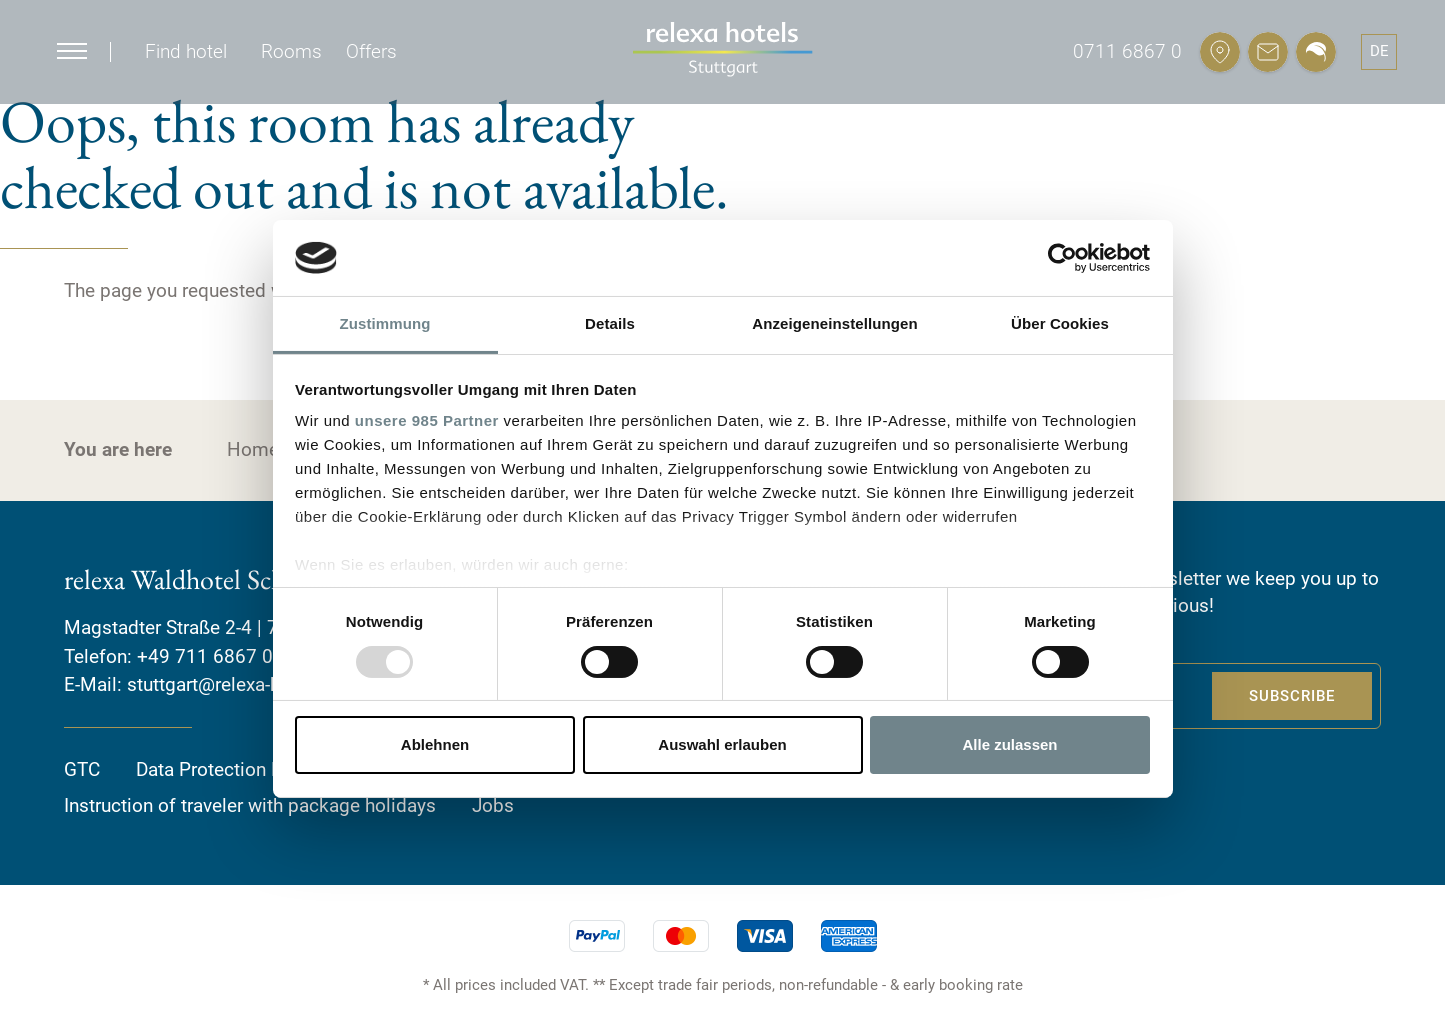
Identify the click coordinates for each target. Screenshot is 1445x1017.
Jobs (493, 805)
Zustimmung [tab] (385, 323)
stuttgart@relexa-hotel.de (232, 684)
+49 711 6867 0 (205, 656)
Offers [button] (371, 51)
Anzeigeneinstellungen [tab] (834, 323)
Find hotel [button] (186, 51)
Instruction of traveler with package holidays (250, 805)
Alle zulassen (1009, 744)
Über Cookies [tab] (1060, 323)
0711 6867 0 (1127, 51)
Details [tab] (610, 323)
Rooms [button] (291, 51)
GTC (82, 769)
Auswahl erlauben (722, 744)
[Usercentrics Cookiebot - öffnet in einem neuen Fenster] (1062, 258)
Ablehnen (435, 744)
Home (253, 449)
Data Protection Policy (229, 769)
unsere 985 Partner (427, 420)
